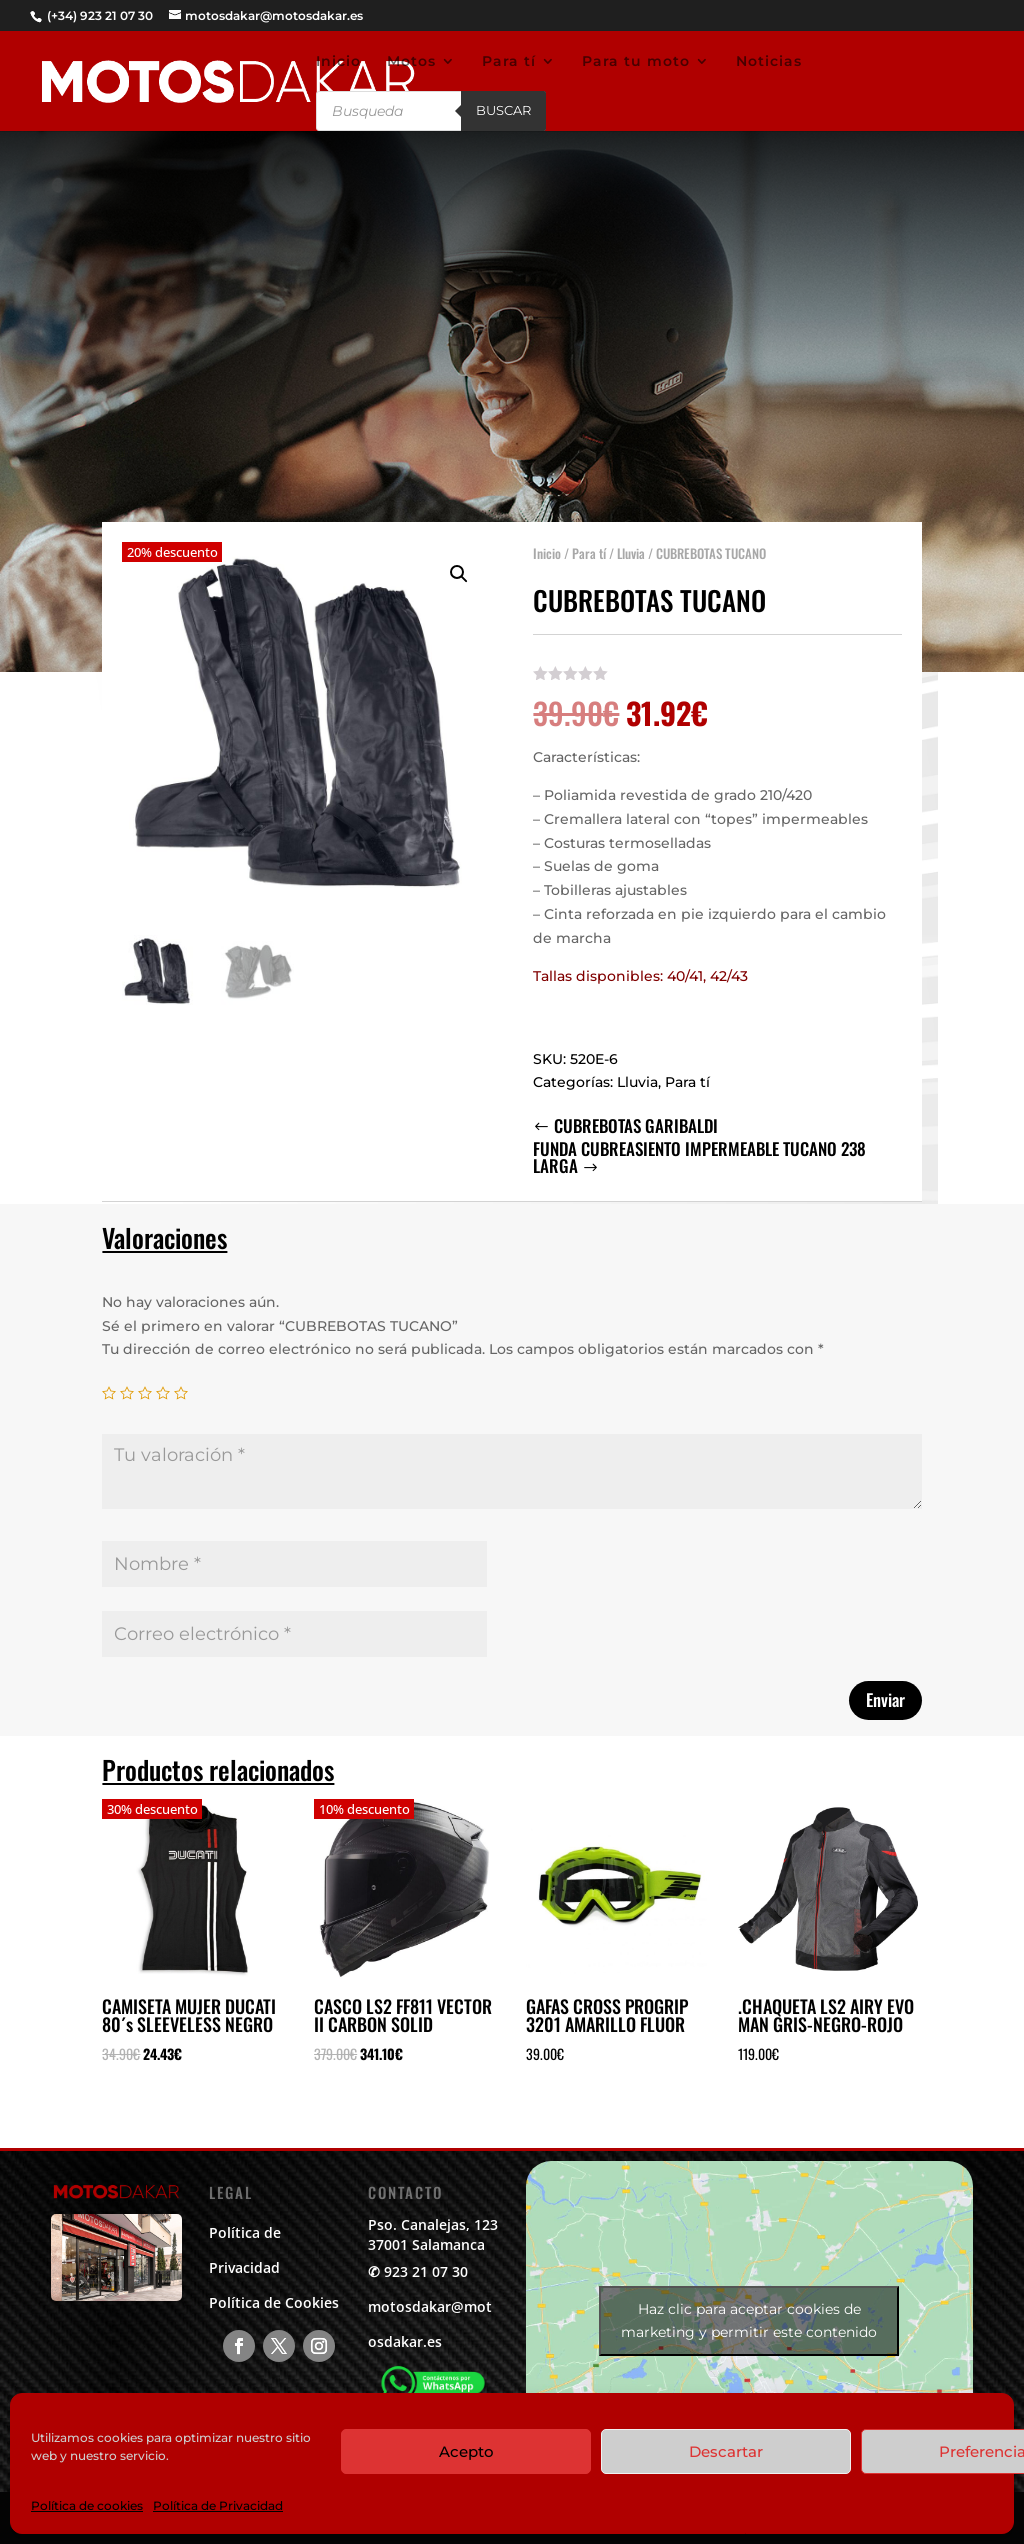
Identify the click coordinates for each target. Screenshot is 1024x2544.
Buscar (503, 110)
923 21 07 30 (426, 2271)
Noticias (769, 62)
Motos (411, 62)
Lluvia (631, 542)
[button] (459, 563)
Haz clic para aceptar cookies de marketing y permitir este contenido (749, 2320)
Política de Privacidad (218, 2505)
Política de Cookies (274, 2302)
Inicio (338, 62)
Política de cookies (87, 2505)
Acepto (466, 2451)
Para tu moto (636, 62)
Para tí (509, 62)
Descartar (726, 2451)
